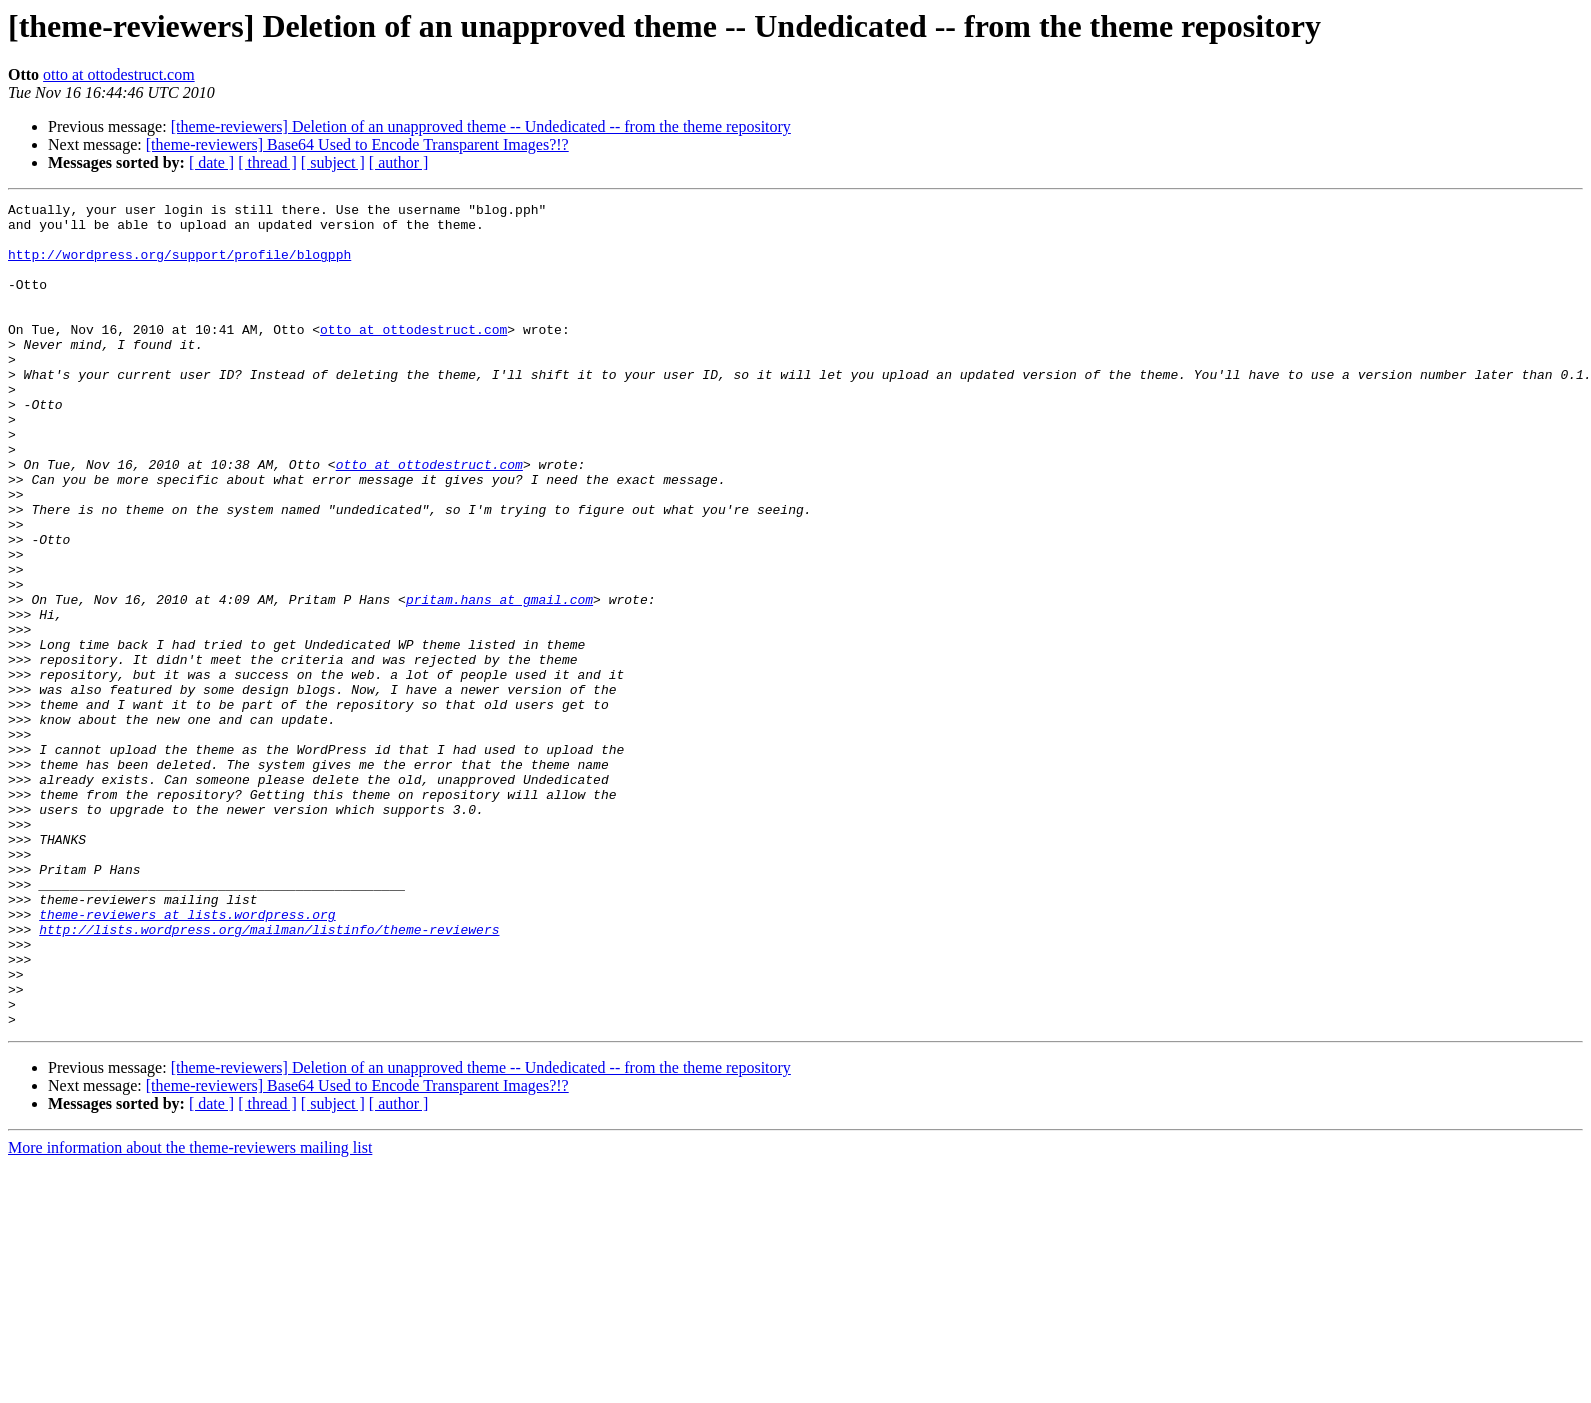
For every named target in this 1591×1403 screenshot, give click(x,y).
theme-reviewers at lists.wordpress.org (187, 1058)
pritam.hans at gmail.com (499, 680)
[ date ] (211, 162)
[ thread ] (267, 162)
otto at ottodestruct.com (119, 74)
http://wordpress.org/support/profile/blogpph (179, 266)
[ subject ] (333, 162)
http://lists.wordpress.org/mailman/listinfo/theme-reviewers (269, 1076)
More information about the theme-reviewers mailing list (190, 1312)
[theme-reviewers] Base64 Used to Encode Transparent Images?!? (357, 144)
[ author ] (399, 162)
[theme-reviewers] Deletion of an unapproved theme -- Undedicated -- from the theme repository (481, 126)
